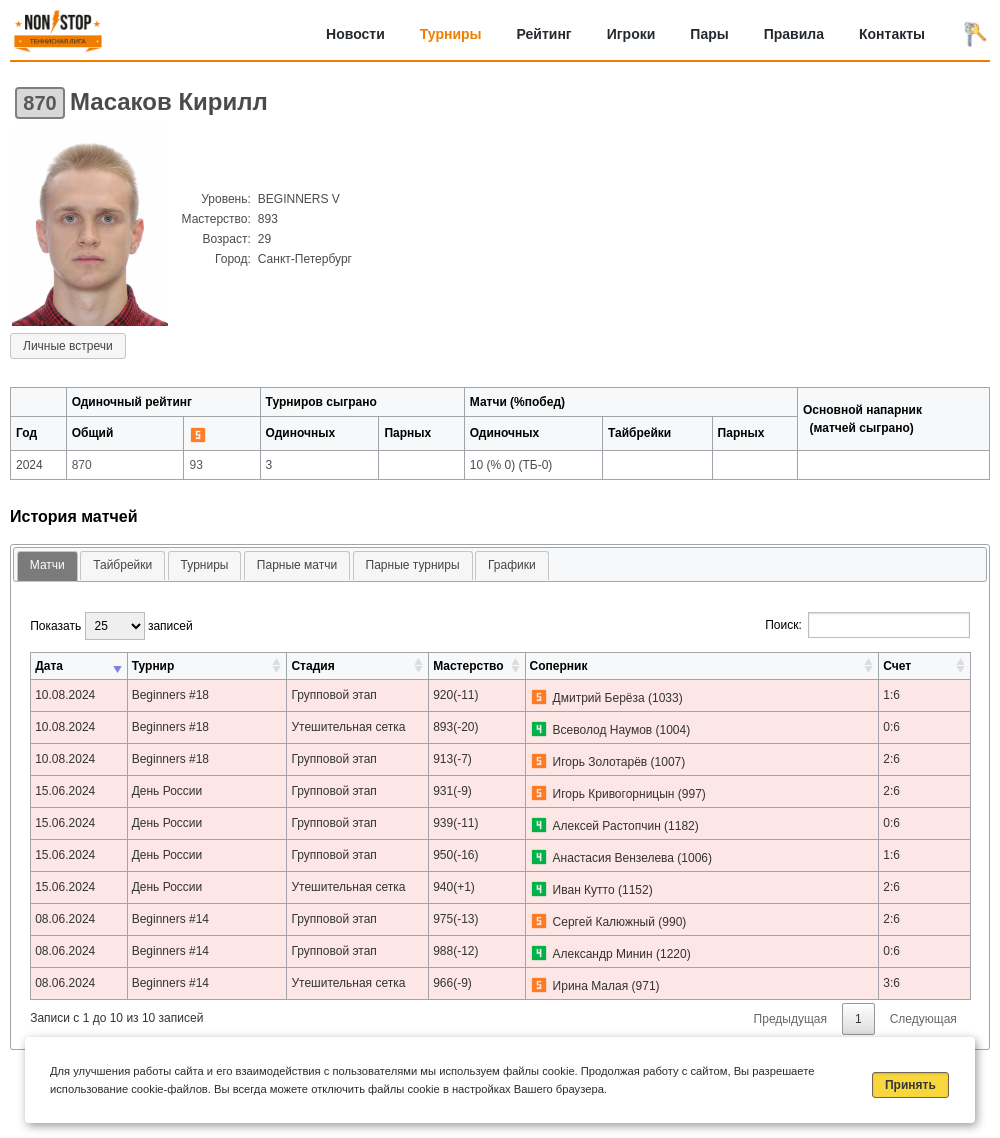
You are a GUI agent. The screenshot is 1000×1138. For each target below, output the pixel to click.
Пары (709, 34)
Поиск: (867, 625)
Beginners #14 (170, 919)
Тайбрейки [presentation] (122, 565)
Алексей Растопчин (607, 826)
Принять (910, 1085)
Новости (355, 34)
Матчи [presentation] (47, 565)
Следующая (923, 1019)
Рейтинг (544, 34)
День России (167, 791)
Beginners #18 (170, 695)
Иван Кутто (584, 890)
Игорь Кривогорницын (614, 794)
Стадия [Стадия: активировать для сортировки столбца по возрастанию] (312, 666)
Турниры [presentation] (205, 565)
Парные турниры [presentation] (413, 565)
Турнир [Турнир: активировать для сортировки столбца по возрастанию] (153, 666)
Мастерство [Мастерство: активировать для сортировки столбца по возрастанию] (468, 666)
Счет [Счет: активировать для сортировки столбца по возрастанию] (897, 666)
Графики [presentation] (512, 565)
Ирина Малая (591, 986)
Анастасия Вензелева (613, 858)
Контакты (892, 34)
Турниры (451, 34)
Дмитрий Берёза (599, 698)
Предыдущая (790, 1019)
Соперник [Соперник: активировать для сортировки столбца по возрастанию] (559, 666)
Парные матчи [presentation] (297, 565)
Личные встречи (68, 346)
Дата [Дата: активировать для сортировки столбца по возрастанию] (49, 666)
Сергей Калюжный (604, 922)
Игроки (631, 34)
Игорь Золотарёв (600, 762)
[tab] (47, 566)
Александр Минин (603, 954)
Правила (794, 34)
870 (39, 103)
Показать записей (111, 626)
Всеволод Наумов (603, 730)
